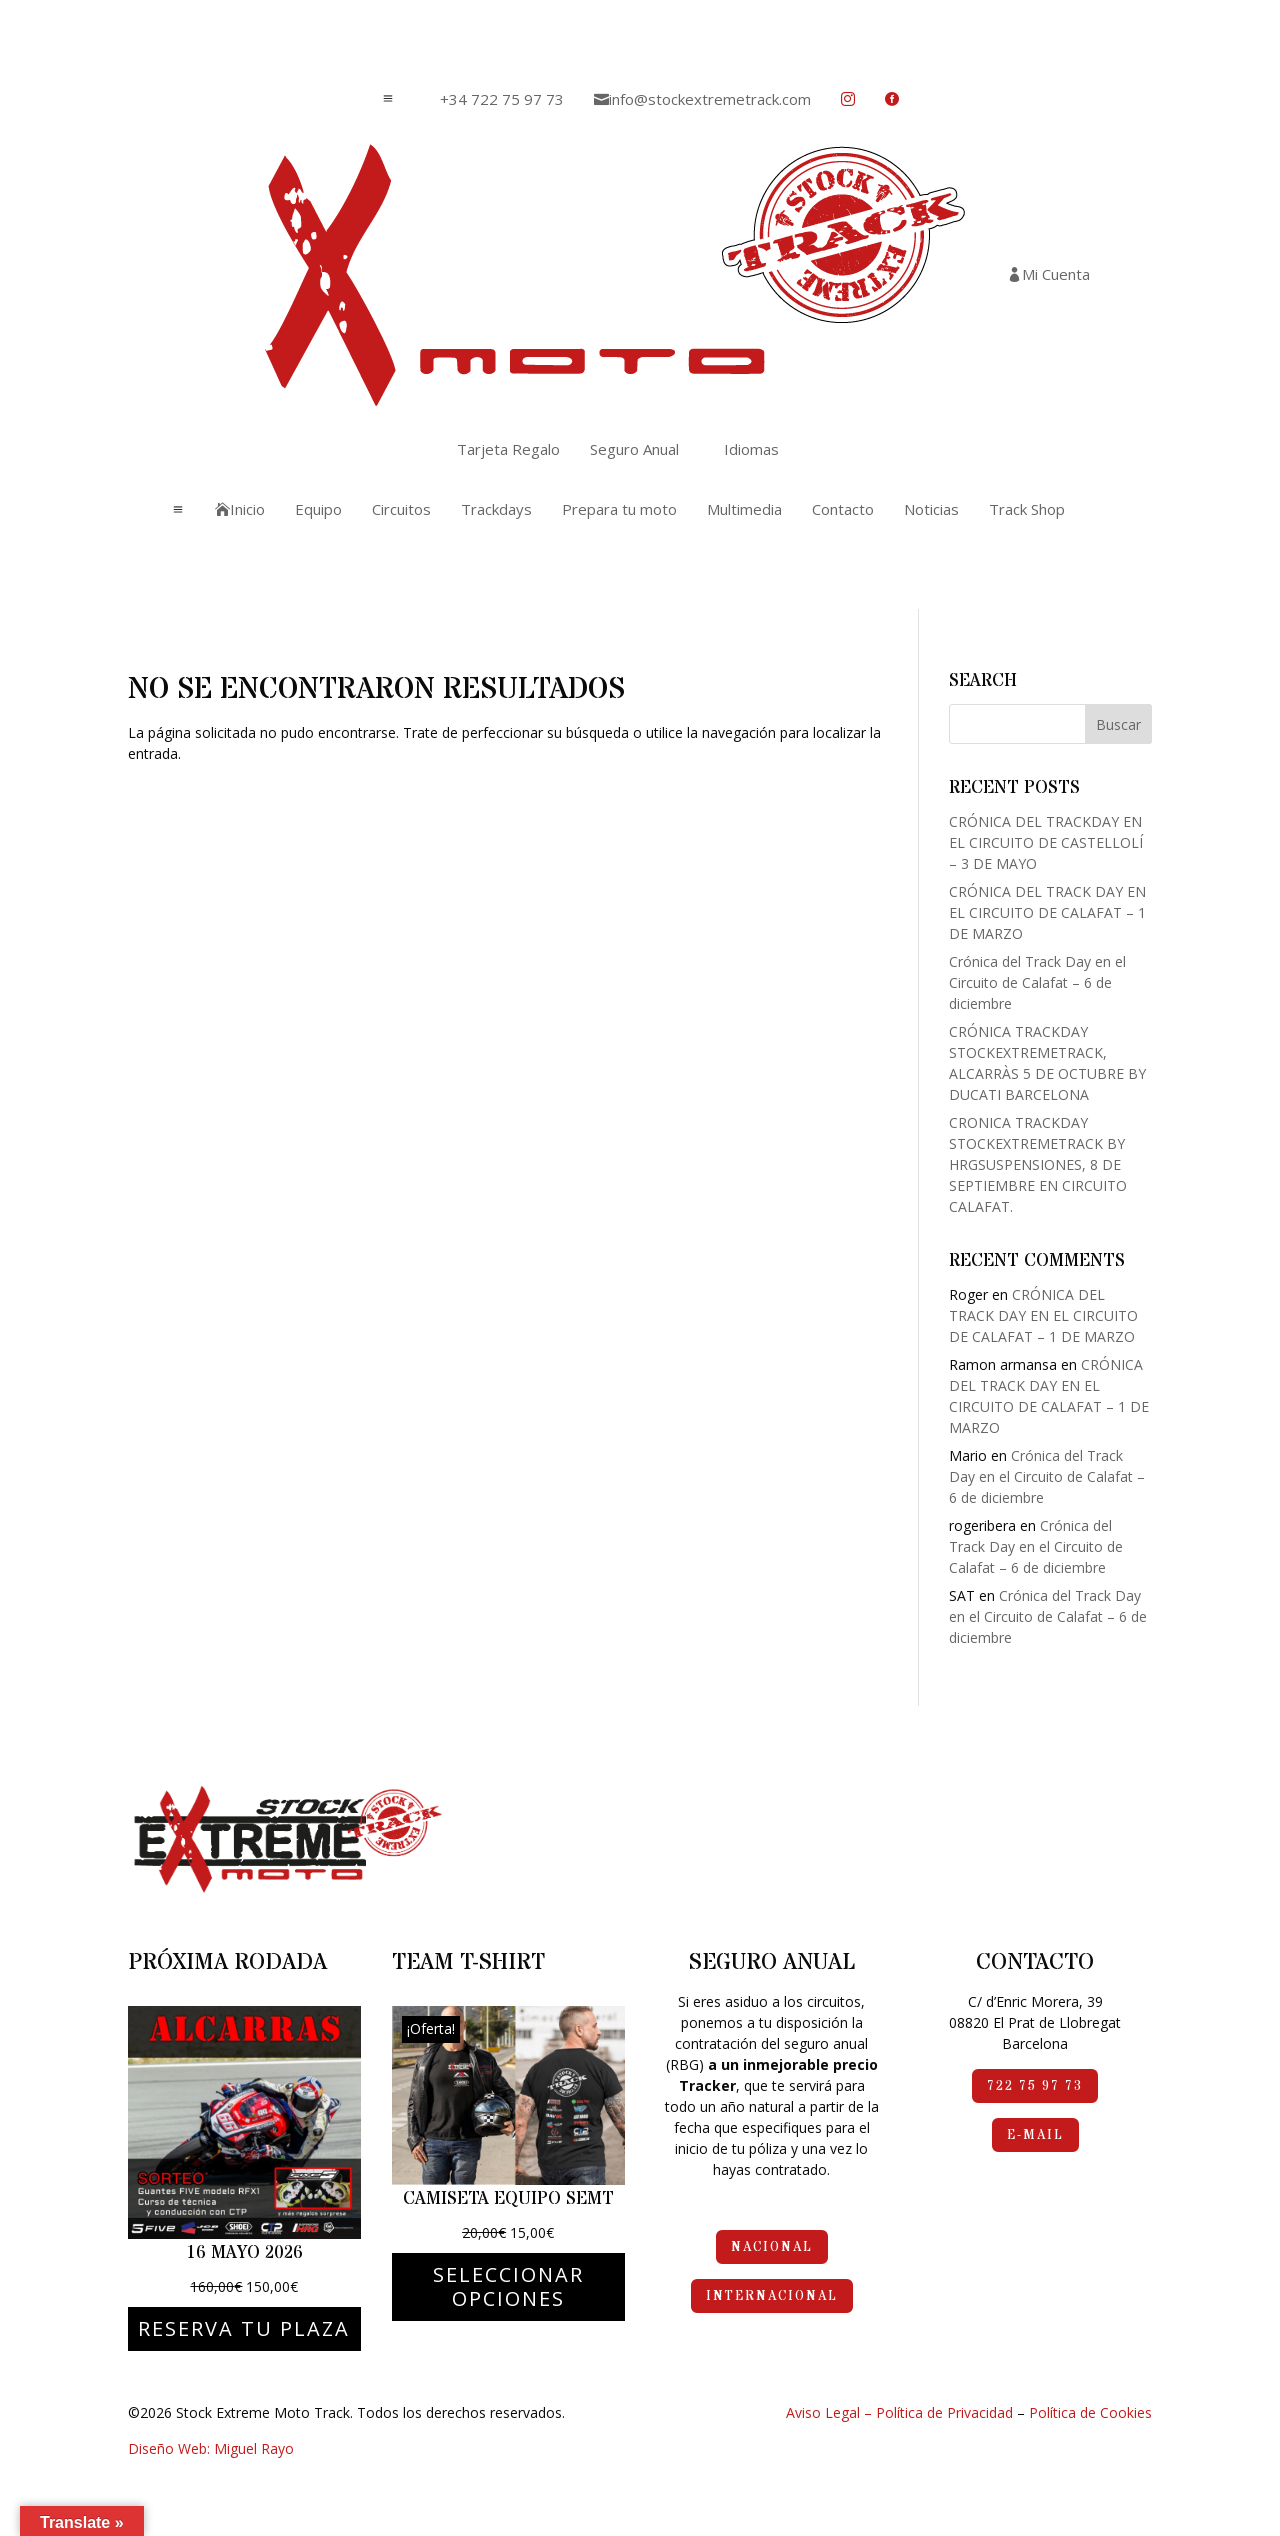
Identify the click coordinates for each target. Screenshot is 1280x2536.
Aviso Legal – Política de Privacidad (899, 2412)
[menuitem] (494, 99)
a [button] (388, 99)
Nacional (772, 2247)
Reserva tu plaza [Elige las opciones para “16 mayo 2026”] (244, 2328)
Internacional (772, 2296)
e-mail (1035, 2135)
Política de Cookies (1090, 2412)
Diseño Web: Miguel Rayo (211, 2448)
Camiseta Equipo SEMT (508, 2198)
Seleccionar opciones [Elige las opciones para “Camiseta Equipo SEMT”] (508, 2286)
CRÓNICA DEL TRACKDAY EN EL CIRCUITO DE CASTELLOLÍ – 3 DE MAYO (1046, 842)
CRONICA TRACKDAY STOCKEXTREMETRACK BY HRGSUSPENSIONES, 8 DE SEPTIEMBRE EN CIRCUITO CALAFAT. (1038, 1164)
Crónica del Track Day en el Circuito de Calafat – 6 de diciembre (1037, 982)
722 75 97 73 (1035, 2086)
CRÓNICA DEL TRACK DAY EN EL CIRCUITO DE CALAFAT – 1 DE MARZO (1047, 912)
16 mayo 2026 (244, 2252)
